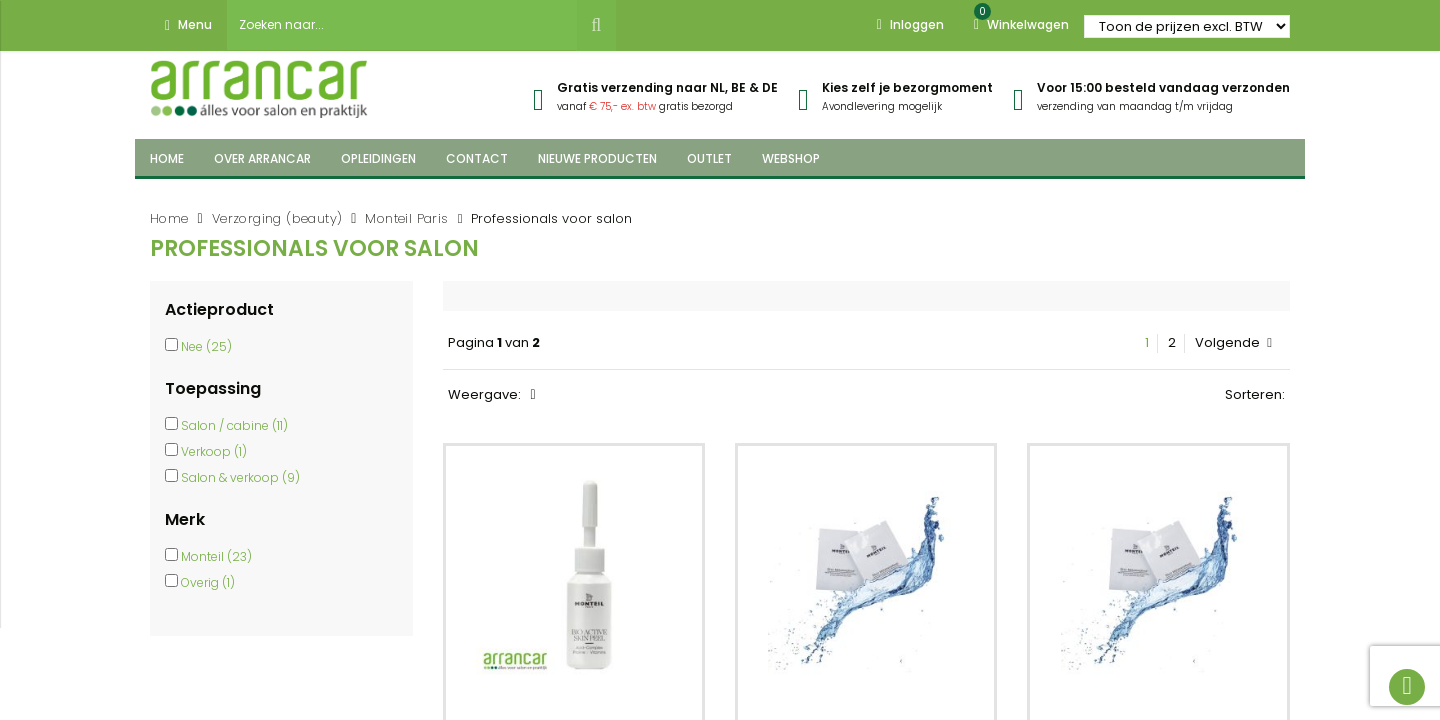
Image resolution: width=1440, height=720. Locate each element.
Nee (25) (206, 346)
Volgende (1233, 343)
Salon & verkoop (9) (240, 477)
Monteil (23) (216, 556)
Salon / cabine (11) (234, 425)
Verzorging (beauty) (277, 218)
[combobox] (402, 25)
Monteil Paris (406, 218)
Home (169, 218)
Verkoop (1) (214, 451)
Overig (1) (208, 582)
